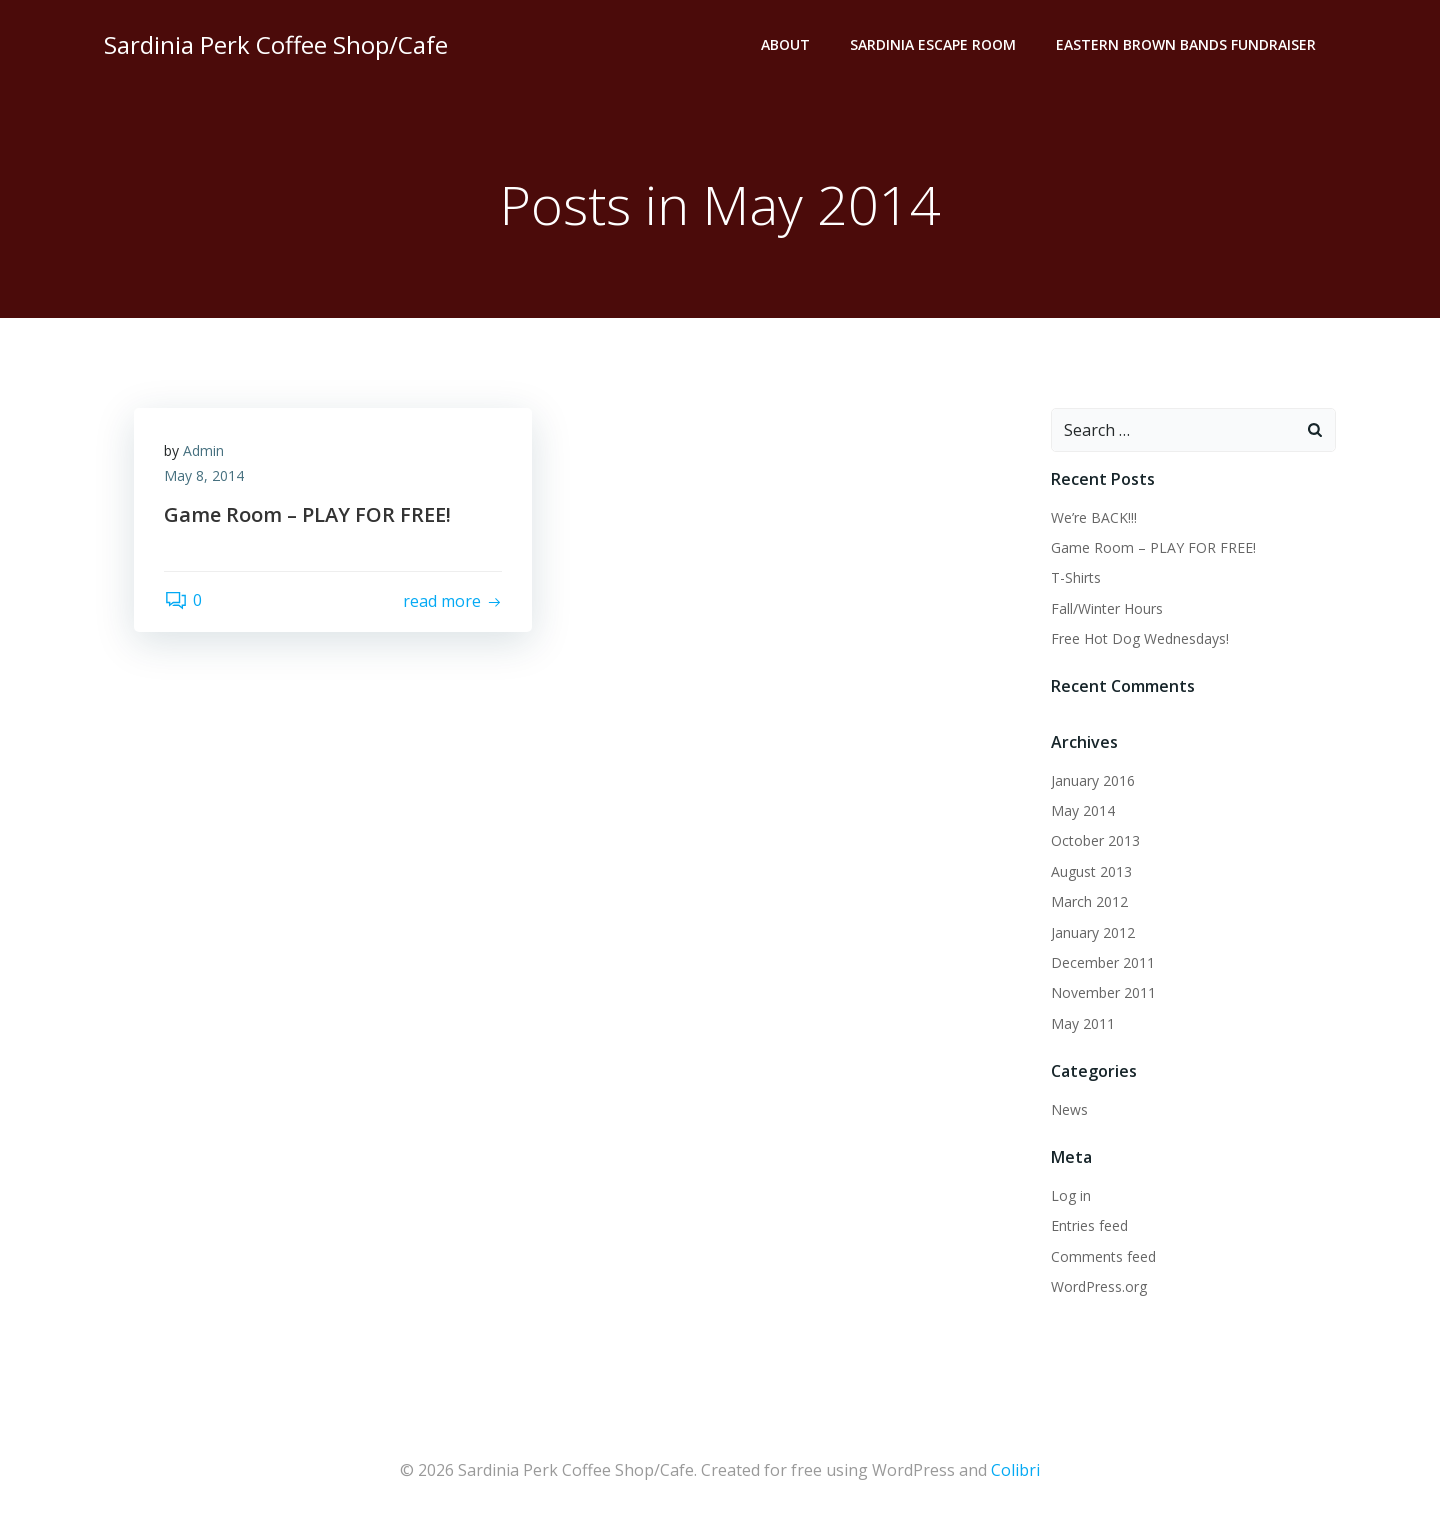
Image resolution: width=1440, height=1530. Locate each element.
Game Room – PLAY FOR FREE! (1153, 547)
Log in (1071, 1195)
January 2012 (1093, 932)
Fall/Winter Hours (1107, 608)
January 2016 (1093, 780)
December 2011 (1103, 962)
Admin (203, 450)
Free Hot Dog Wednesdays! (1140, 638)
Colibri (1015, 1470)
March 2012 (1089, 901)
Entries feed (1089, 1225)
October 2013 (1095, 841)
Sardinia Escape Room (933, 45)
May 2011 (1083, 1023)
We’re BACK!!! (1094, 517)
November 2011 (1103, 993)
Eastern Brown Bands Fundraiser (1186, 45)
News (1069, 1109)
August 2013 (1091, 871)
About (785, 45)
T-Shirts (1076, 577)
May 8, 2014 (204, 476)
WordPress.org (1099, 1286)
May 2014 (1083, 810)
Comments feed (1103, 1256)
